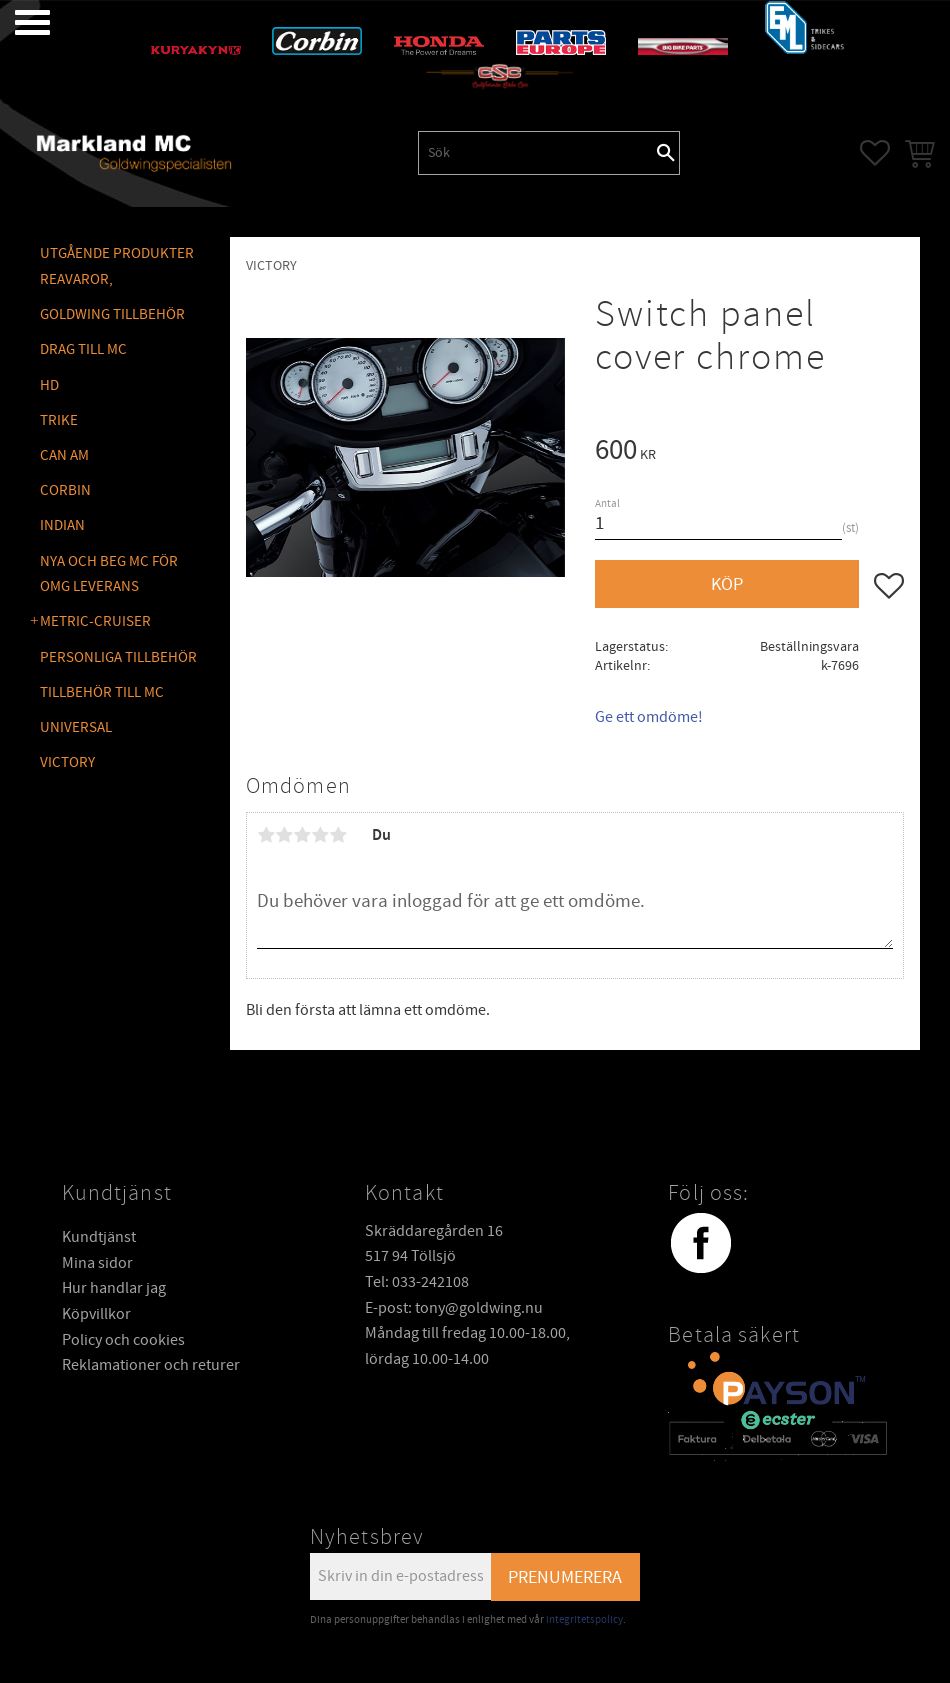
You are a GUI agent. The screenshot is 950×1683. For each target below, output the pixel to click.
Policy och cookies (123, 1340)
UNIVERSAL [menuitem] (76, 727)
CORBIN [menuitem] (65, 490)
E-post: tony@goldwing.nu (454, 1308)
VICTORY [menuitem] (67, 762)
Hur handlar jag (114, 1288)
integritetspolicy (584, 1619)
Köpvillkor (96, 1314)
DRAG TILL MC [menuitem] (83, 349)
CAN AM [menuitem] (64, 455)
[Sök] (666, 153)
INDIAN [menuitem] (62, 525)
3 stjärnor (302, 835)
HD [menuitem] (49, 385)
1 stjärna (266, 835)
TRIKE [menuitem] (59, 420)
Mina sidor (97, 1263)
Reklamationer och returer (151, 1365)
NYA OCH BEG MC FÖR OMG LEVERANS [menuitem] (109, 574)
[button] (17, 22)
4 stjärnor (320, 835)
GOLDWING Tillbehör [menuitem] (112, 314)
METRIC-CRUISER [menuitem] (95, 621)
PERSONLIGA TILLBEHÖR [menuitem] (118, 657)
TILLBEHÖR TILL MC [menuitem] (102, 692)
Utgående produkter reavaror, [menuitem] (117, 266)
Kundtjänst (99, 1237)
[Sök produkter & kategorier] (536, 153)
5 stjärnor (338, 835)
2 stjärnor (284, 835)
